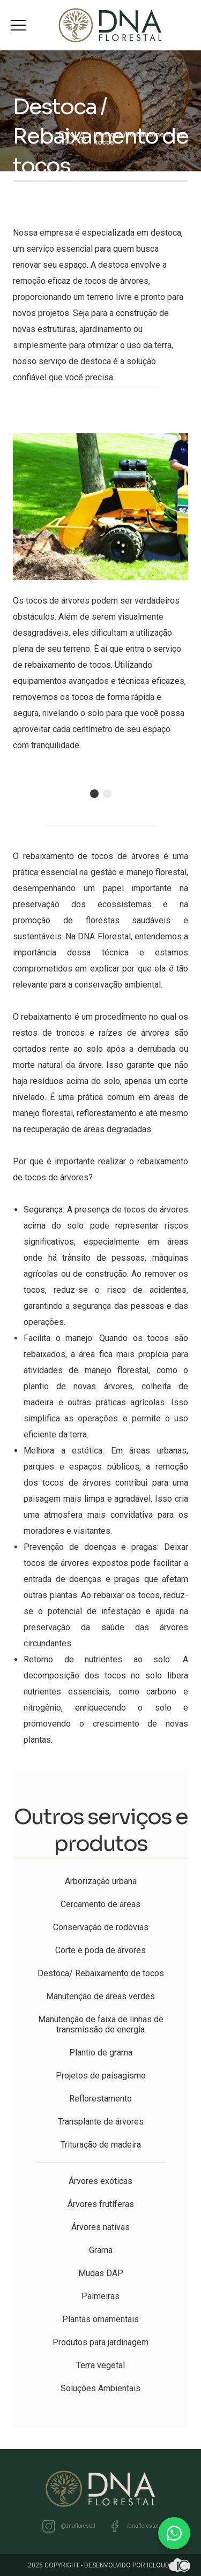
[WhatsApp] (174, 2533)
